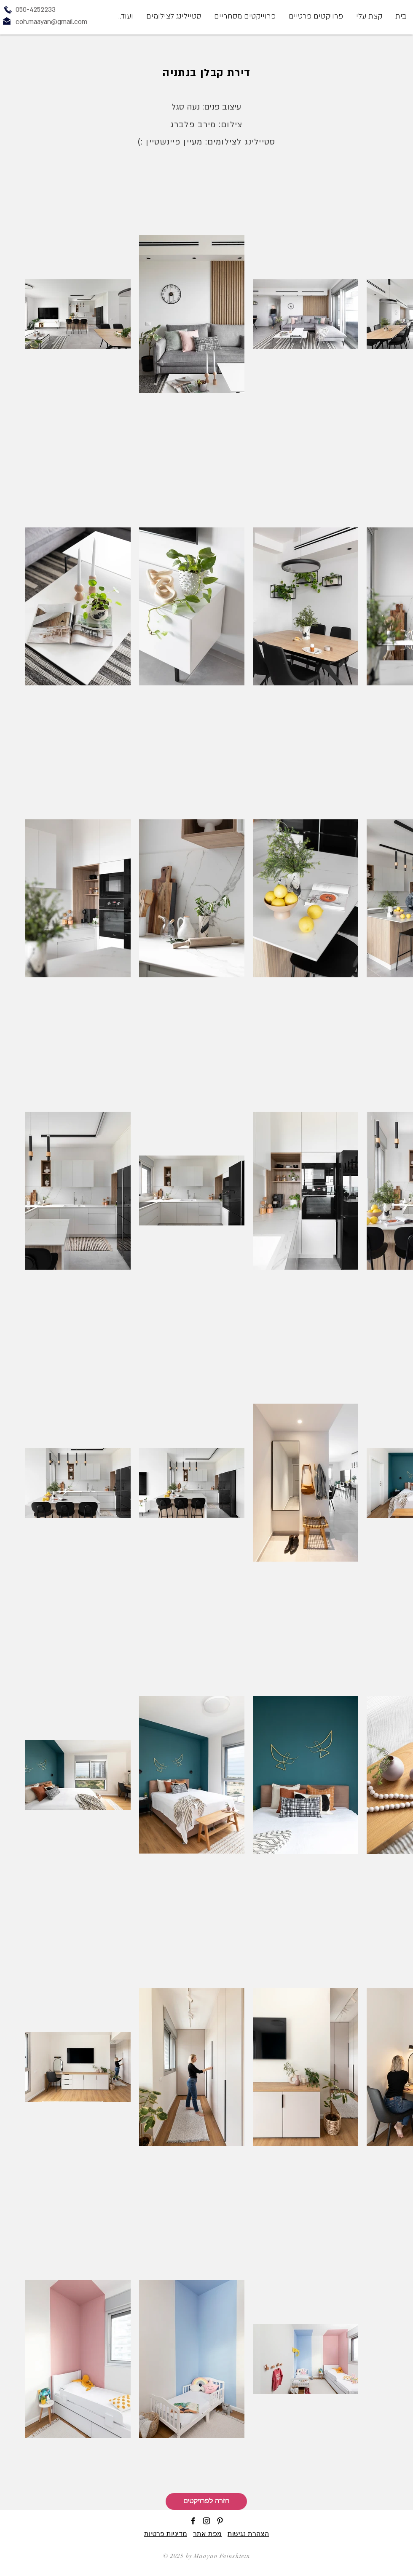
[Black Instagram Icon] (206, 2520)
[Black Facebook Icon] (193, 2520)
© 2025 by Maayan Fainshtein (206, 2556)
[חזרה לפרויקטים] (206, 2501)
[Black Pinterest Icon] (220, 2520)
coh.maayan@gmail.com (51, 22)
